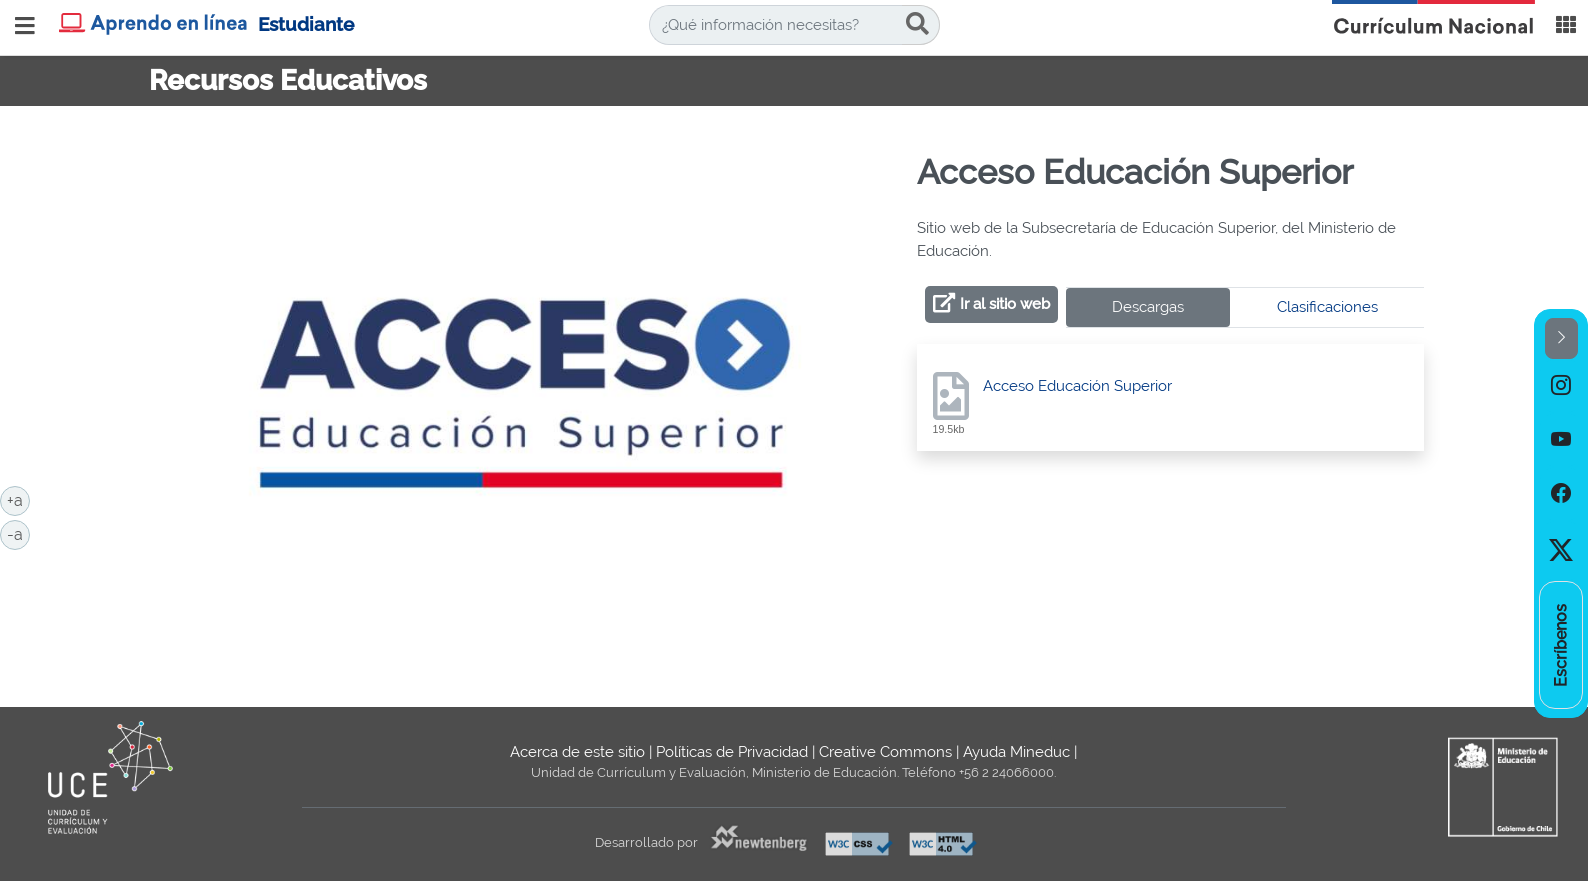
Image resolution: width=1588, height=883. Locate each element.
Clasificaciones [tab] (1327, 307)
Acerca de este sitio (577, 752)
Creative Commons (885, 752)
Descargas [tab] (1148, 307)
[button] (1561, 338)
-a (18, 533)
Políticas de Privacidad (732, 752)
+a (18, 499)
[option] (1561, 386)
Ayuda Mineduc (1016, 752)
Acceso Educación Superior (1077, 386)
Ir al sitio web (1005, 304)
